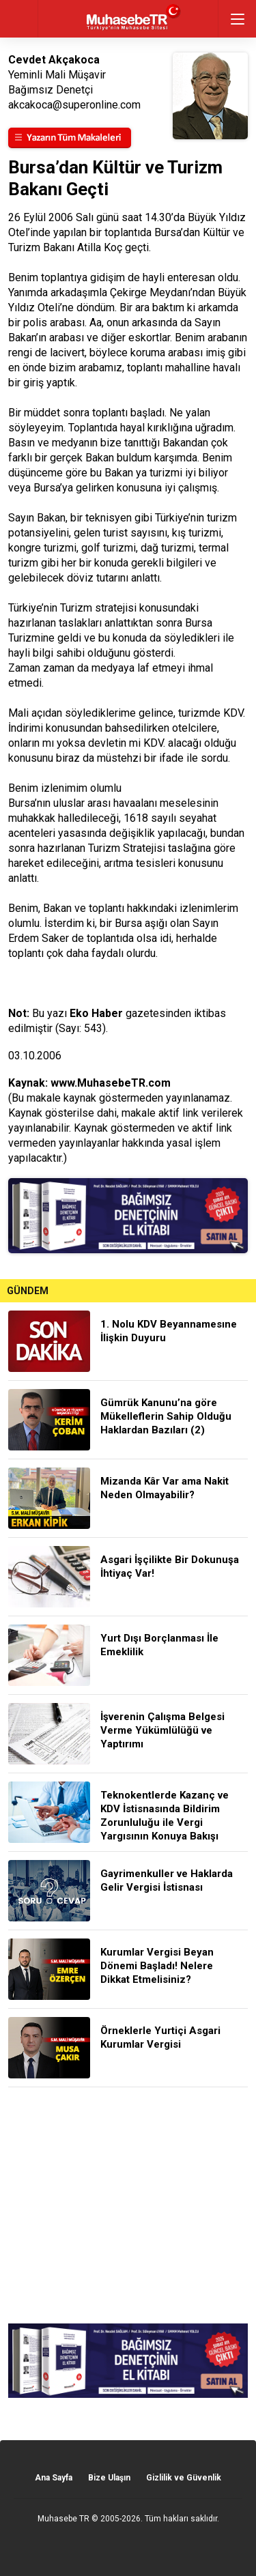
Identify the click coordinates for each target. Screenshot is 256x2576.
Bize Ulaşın (109, 2477)
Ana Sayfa (53, 2477)
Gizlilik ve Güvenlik (183, 2477)
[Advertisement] (128, 2205)
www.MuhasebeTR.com (111, 1082)
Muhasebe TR (63, 2518)
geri (19, 19)
